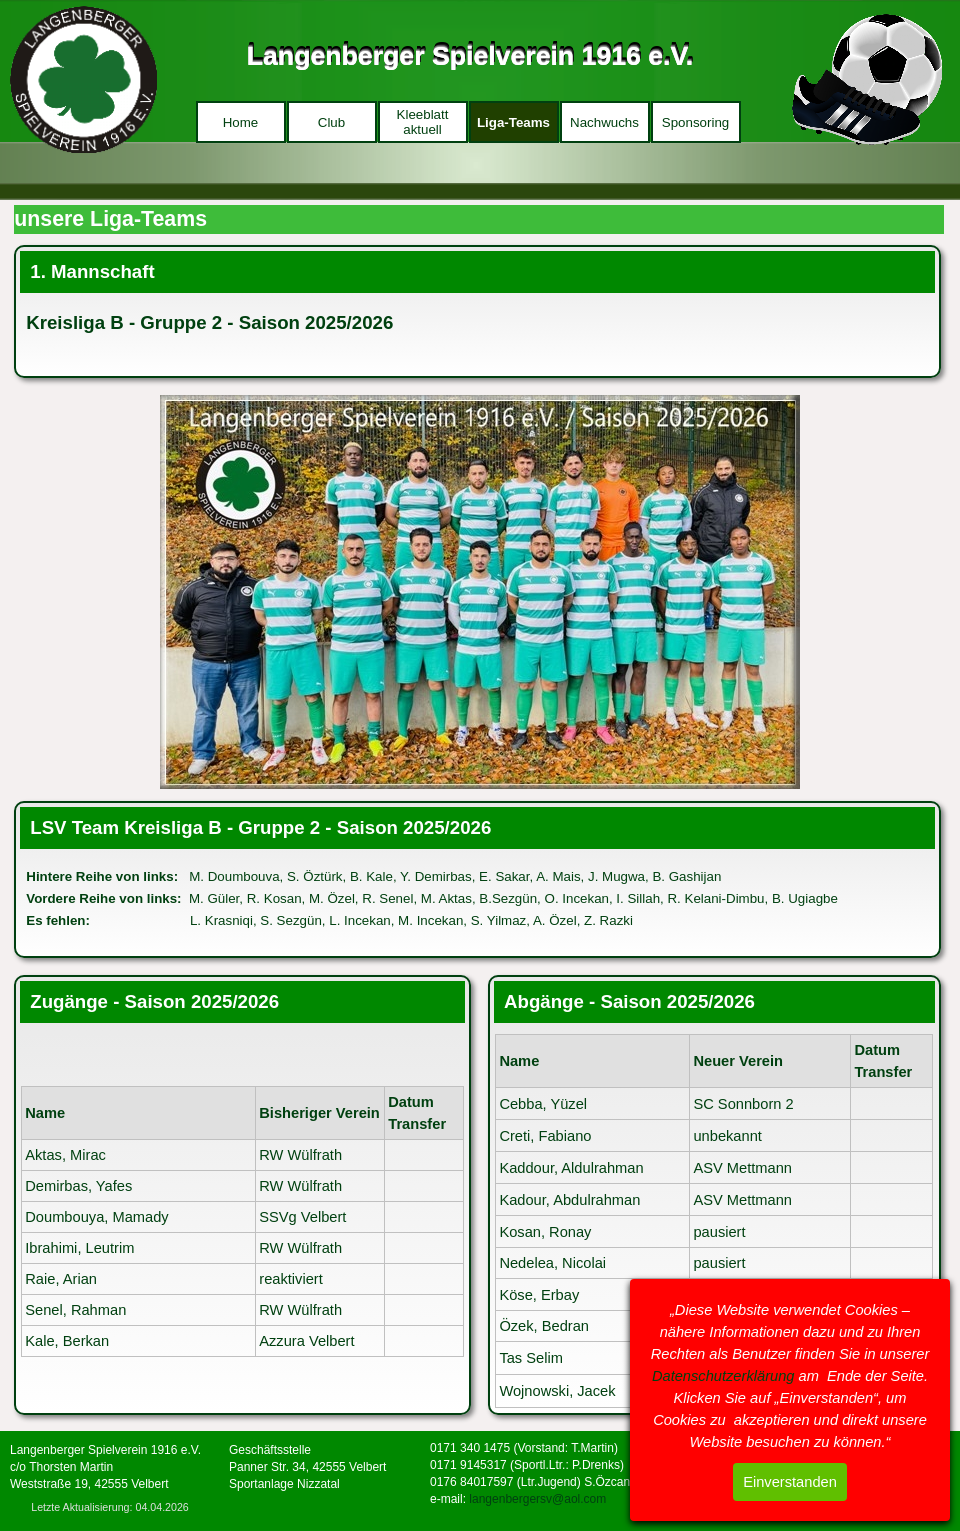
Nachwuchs (604, 122)
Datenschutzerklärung (723, 1376)
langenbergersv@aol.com (537, 1499)
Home (241, 122)
